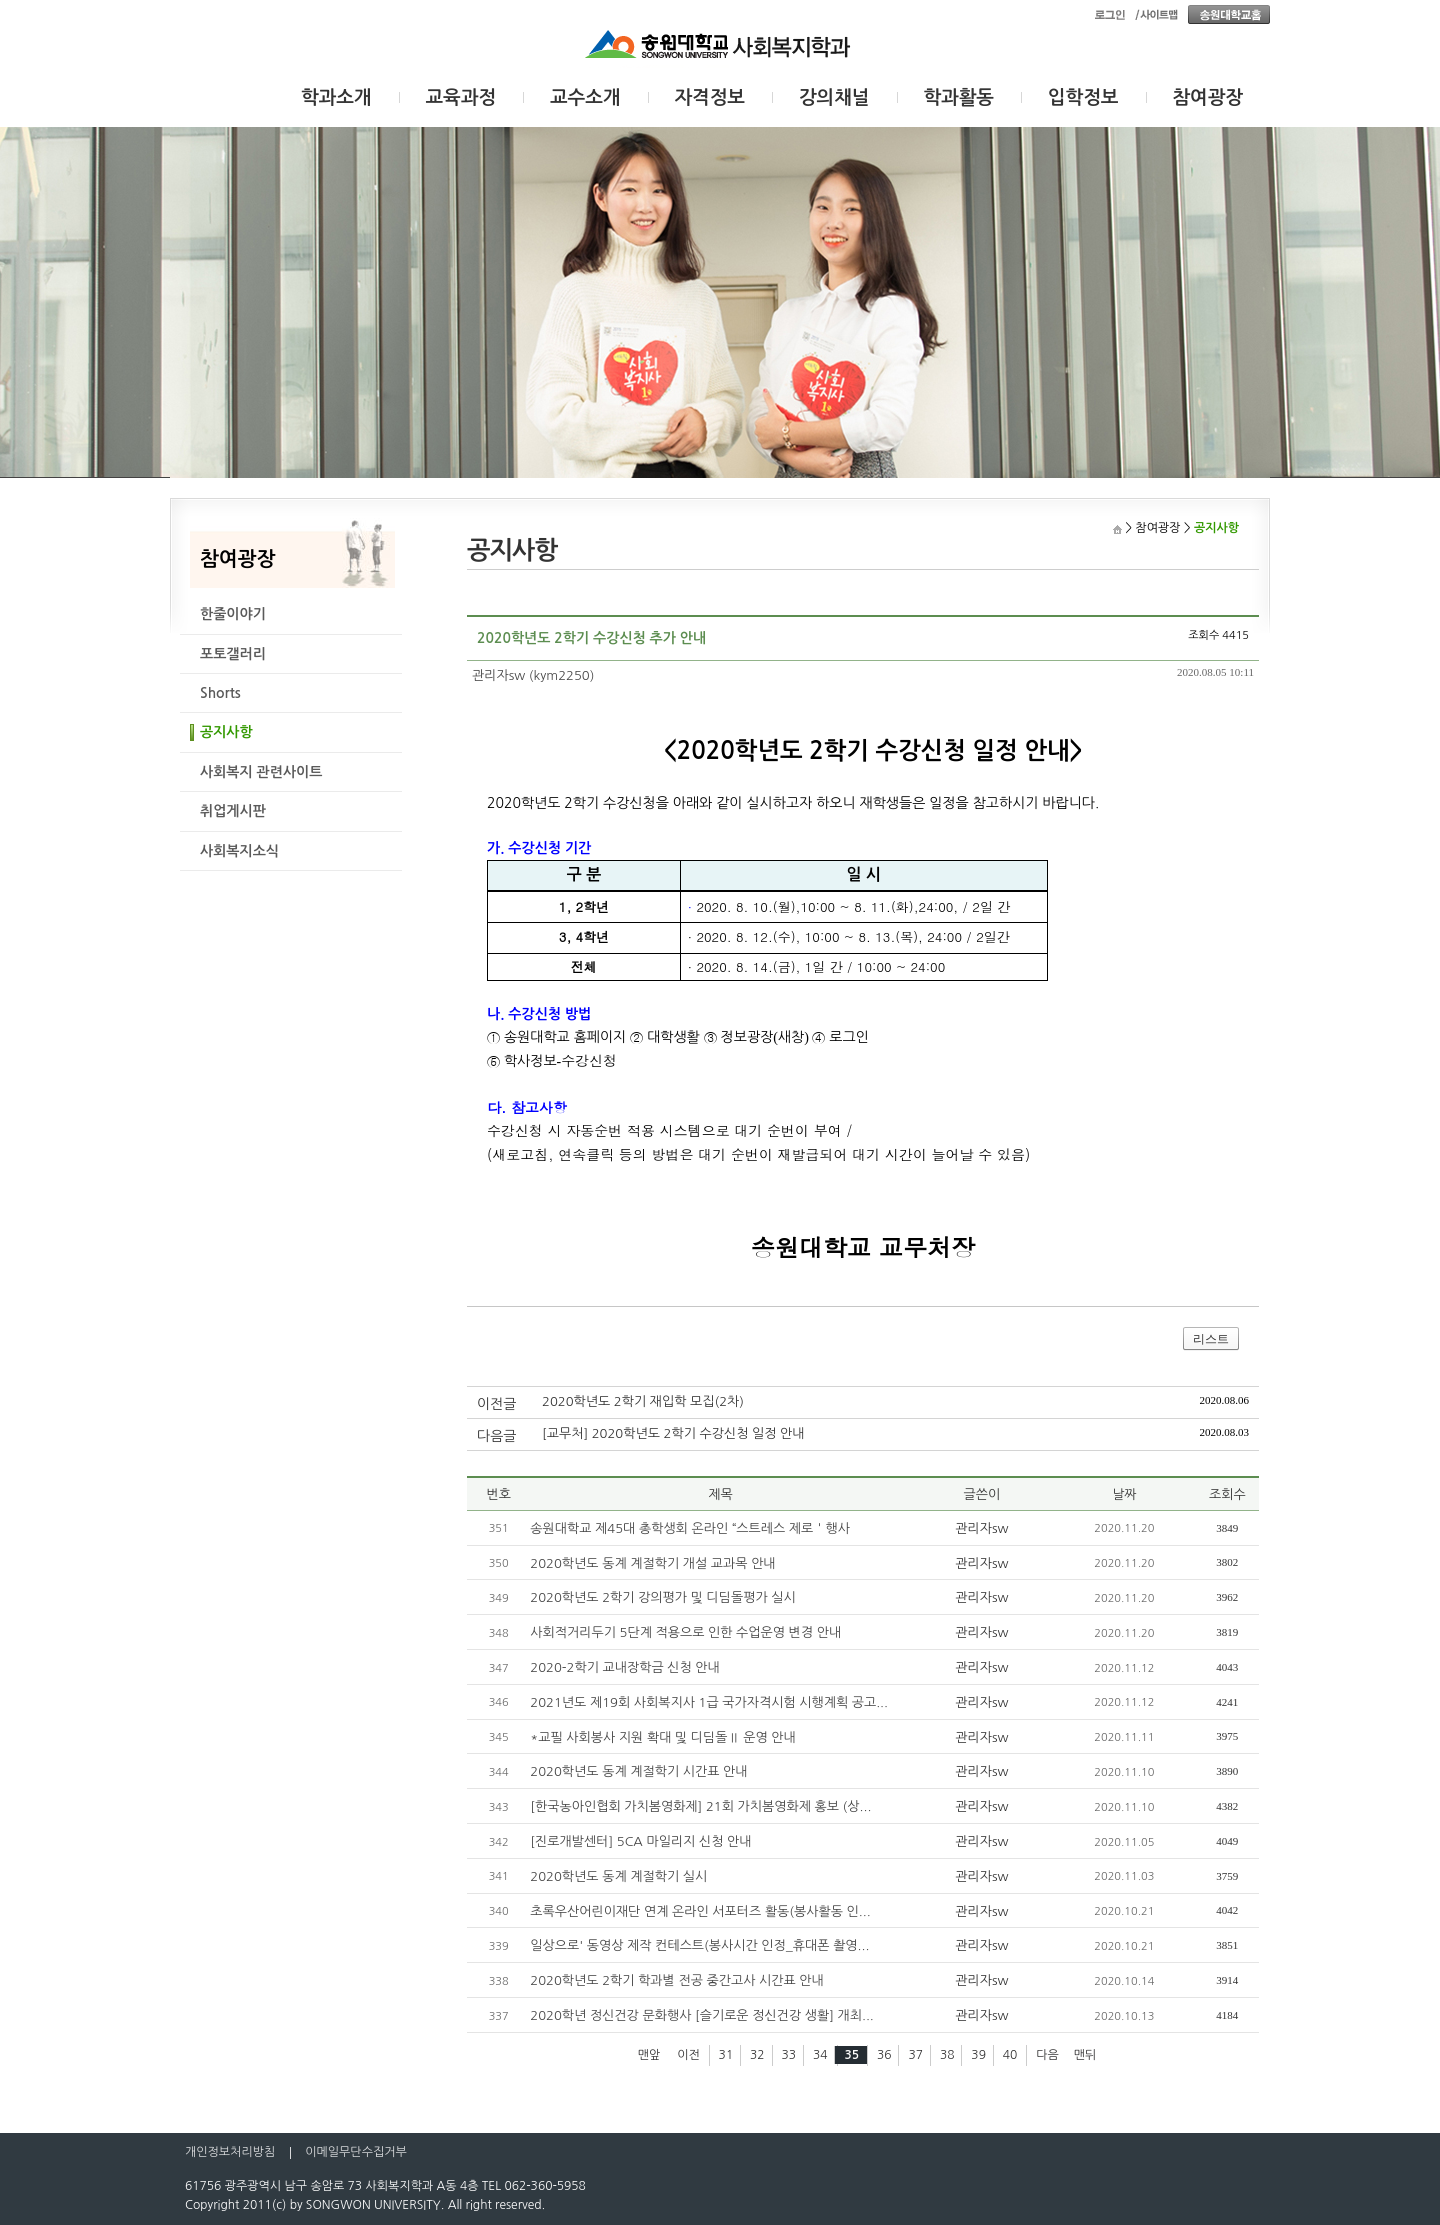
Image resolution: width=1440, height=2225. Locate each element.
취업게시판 (233, 811)
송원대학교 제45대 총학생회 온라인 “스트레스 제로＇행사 (690, 1528)
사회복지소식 (239, 851)
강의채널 (834, 97)
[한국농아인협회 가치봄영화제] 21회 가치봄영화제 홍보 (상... (700, 1806)
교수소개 (585, 97)
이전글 (496, 1404)
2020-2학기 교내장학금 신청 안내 (624, 1667)
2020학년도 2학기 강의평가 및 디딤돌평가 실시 (662, 1597)
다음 (1047, 2055)
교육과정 (461, 97)
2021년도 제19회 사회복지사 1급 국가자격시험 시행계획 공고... (709, 1702)
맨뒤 (1085, 2055)
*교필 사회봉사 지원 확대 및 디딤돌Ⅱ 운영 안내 (662, 1737)
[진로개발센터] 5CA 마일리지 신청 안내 (640, 1841)
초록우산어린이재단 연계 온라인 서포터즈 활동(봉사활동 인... (700, 1911)
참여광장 (1208, 97)
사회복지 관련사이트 (261, 772)
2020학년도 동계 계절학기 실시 (618, 1876)
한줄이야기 (233, 614)
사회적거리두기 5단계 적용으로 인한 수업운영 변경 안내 (685, 1632)
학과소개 (336, 97)
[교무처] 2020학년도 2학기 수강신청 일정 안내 (673, 1433)
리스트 (1211, 1339)
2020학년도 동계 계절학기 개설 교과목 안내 (652, 1563)
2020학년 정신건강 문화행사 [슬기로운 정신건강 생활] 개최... (701, 2015)
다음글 (496, 1436)
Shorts (220, 693)
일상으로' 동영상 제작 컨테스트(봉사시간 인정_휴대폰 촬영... (699, 1945)
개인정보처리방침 (230, 2152)
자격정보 (710, 97)
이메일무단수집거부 (356, 2152)
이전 (688, 2055)
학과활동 (959, 97)
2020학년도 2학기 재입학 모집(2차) (643, 1401)
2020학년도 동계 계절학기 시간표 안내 (638, 1771)
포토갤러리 (233, 654)
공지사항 (226, 732)
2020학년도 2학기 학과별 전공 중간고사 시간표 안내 (676, 1980)
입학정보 (1083, 97)
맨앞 (649, 2055)
